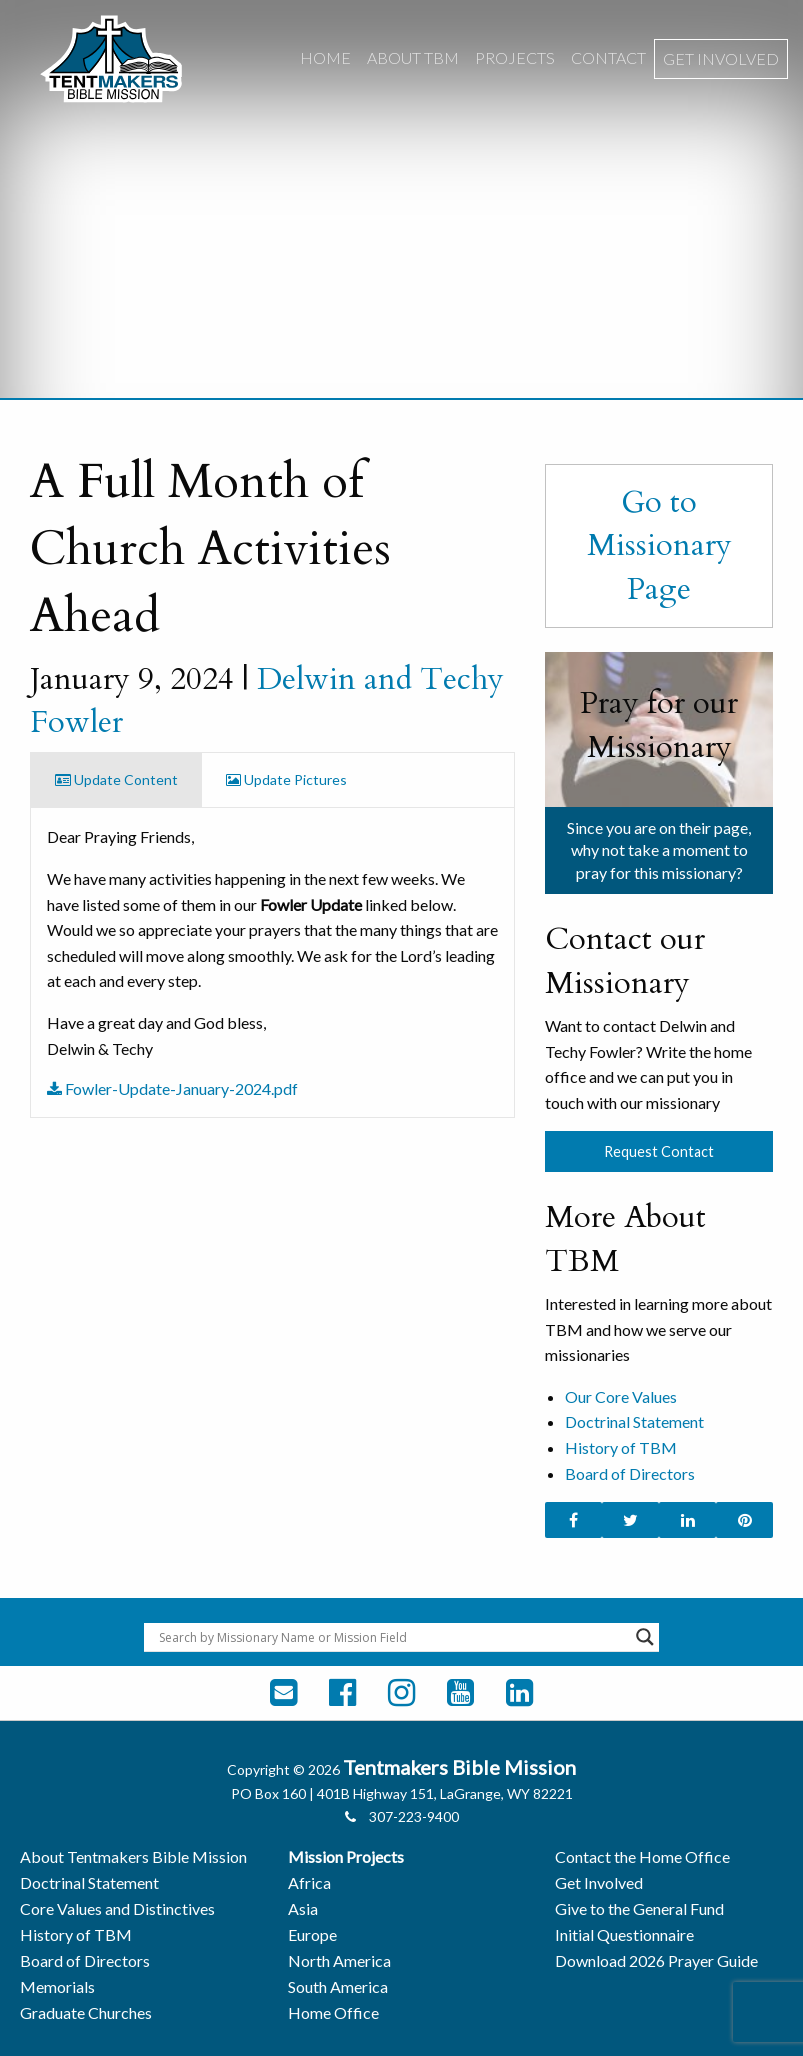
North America (339, 1960)
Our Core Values (621, 1396)
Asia (303, 1908)
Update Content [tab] (116, 779)
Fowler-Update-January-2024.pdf (172, 1088)
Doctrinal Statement (634, 1421)
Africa (309, 1882)
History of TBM (621, 1447)
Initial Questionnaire (624, 1934)
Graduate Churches (86, 2012)
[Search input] (392, 1637)
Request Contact (659, 1151)
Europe (312, 1934)
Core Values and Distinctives (117, 1908)
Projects (515, 57)
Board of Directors (630, 1473)
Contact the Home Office (642, 1856)
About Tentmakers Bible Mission (133, 1856)
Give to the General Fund (639, 1908)
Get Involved (721, 58)
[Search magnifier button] (645, 1637)
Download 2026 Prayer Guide (656, 1960)
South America (338, 1986)
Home (325, 57)
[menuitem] (325, 59)
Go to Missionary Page (659, 545)
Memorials (57, 1986)
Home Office (333, 2012)
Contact (608, 57)
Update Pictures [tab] (286, 779)
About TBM (413, 57)
